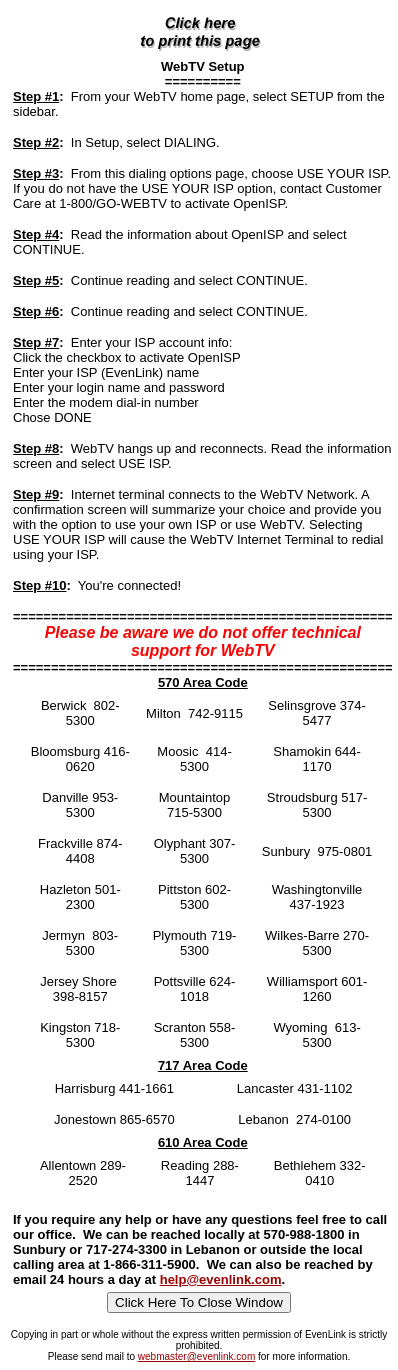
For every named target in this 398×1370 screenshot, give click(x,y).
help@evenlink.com (221, 1279)
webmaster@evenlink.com (196, 1356)
